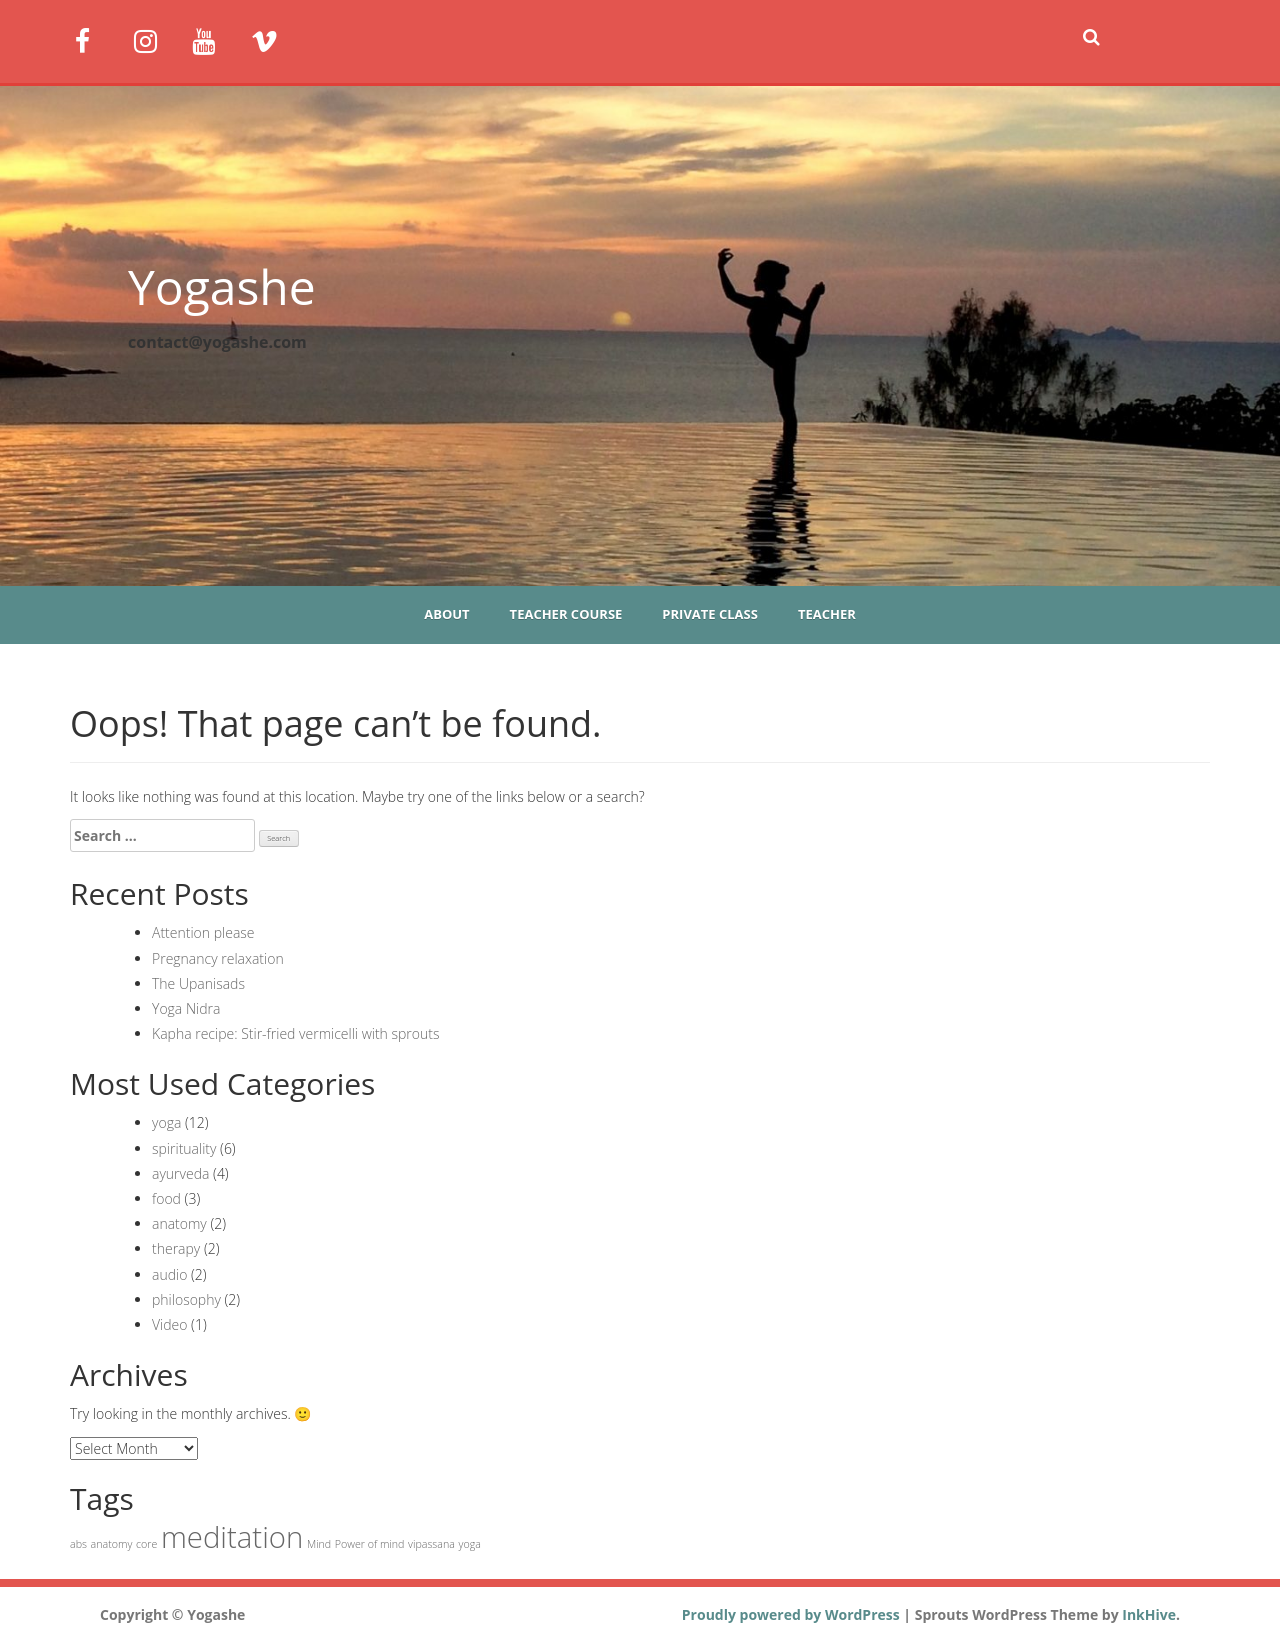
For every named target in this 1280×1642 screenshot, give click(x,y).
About (446, 614)
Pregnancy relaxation (218, 958)
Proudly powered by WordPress (791, 1614)
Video (169, 1324)
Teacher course (566, 614)
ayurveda (180, 1173)
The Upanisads (198, 983)
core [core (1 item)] (146, 1544)
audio (169, 1274)
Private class (710, 614)
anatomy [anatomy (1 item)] (112, 1544)
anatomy (179, 1223)
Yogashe (222, 286)
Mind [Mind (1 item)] (319, 1544)
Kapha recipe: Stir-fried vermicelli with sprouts (296, 1033)
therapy (176, 1248)
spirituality (184, 1148)
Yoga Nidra (186, 1008)
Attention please (203, 932)
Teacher (827, 614)
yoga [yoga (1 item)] (470, 1544)
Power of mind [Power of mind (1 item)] (370, 1544)
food (166, 1198)
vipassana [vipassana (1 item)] (431, 1544)
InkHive (1149, 1614)
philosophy (186, 1299)
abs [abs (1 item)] (78, 1544)
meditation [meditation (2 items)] (232, 1537)
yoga (166, 1122)
